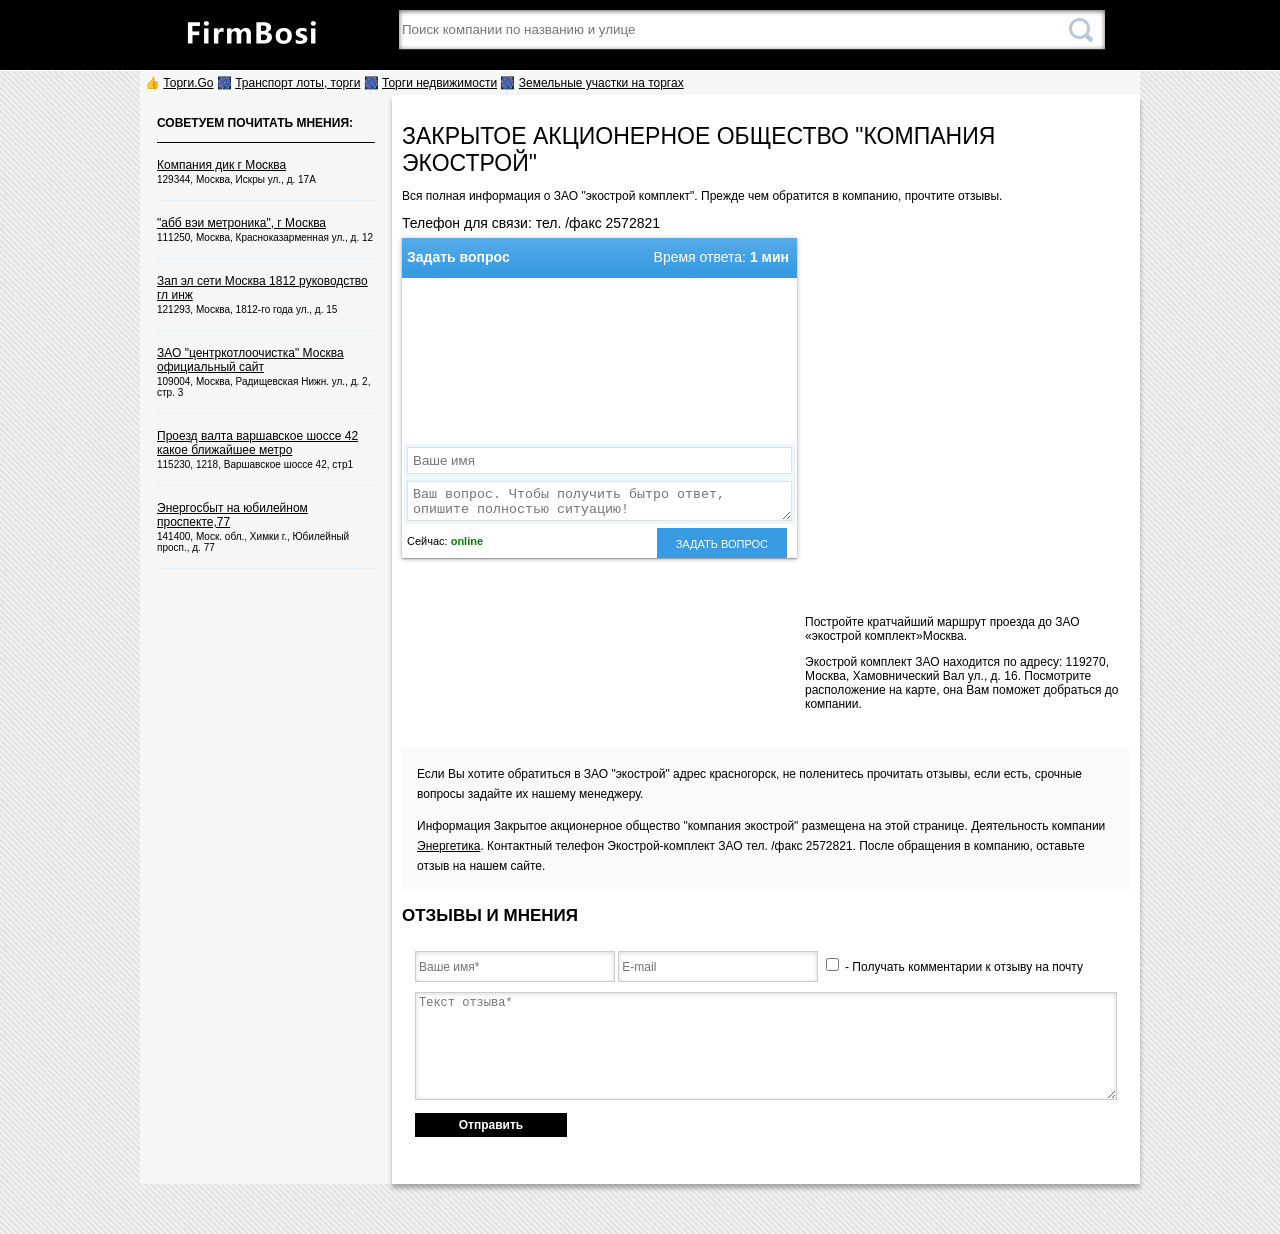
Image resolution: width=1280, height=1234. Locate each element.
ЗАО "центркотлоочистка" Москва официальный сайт (250, 360)
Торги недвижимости (439, 83)
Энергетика (448, 846)
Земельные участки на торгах (601, 83)
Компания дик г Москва (221, 165)
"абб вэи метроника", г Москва (241, 223)
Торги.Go (188, 83)
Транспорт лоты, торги (297, 83)
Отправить (491, 1125)
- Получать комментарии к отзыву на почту (954, 967)
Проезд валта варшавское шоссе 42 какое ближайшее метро (257, 443)
